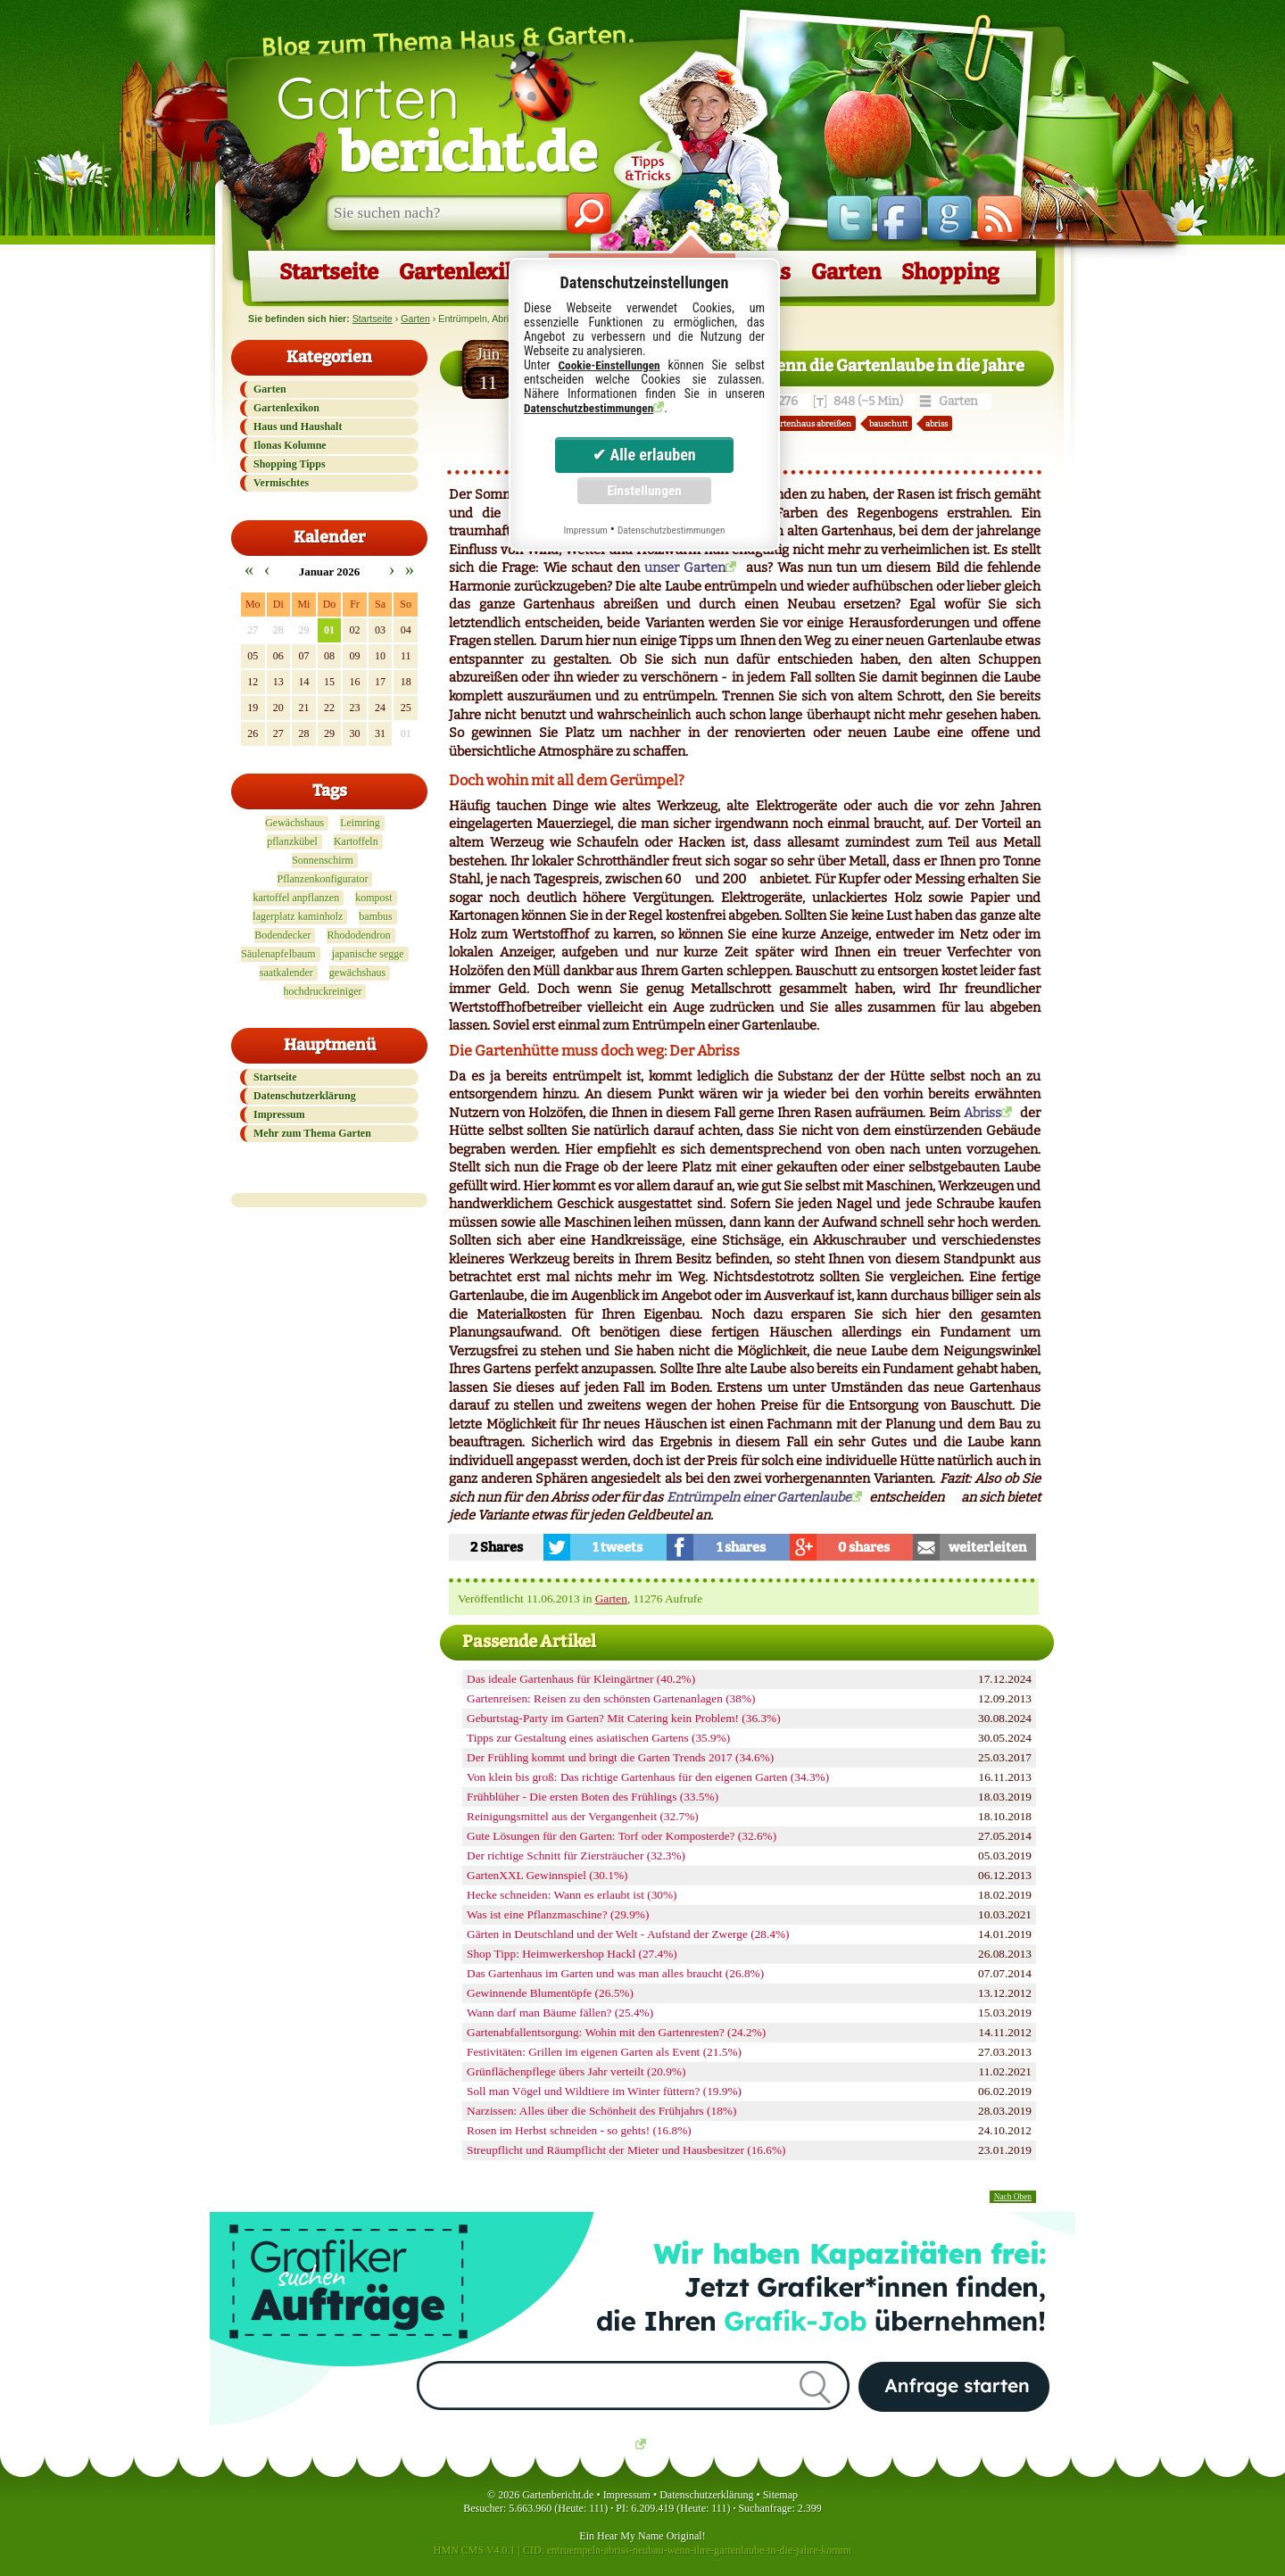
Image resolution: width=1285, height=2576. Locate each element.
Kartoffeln (356, 841)
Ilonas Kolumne (290, 445)
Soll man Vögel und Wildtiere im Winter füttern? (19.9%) (604, 2091)
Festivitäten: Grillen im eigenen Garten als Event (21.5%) (604, 2051)
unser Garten (684, 567)
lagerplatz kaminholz (298, 916)
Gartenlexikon (471, 272)
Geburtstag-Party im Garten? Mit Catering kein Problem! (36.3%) (624, 1718)
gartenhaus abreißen (811, 423)
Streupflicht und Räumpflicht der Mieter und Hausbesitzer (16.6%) (626, 2150)
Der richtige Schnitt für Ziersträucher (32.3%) (576, 1855)
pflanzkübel (292, 841)
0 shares (864, 1547)
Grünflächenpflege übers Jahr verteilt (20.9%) (576, 2071)
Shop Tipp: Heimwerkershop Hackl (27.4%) (572, 1953)
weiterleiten (987, 1547)
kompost (373, 897)
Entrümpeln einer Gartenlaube (759, 1497)
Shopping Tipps (289, 464)
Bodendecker (282, 935)
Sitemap (780, 2495)
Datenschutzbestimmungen (588, 408)
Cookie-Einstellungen (608, 365)
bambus (375, 916)
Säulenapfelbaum (278, 954)
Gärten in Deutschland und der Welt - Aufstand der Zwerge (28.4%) (628, 1934)
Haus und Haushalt (297, 426)
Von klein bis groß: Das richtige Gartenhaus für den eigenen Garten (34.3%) (648, 1777)
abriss (936, 423)
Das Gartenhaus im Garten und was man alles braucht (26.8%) (615, 1973)
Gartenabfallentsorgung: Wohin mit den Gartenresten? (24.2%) (616, 2032)
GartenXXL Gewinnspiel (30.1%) (547, 1875)
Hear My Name (630, 2536)
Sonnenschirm (322, 860)
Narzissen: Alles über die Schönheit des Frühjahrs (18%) (601, 2110)
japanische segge (368, 954)
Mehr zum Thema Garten (312, 1133)
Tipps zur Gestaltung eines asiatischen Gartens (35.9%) (598, 1737)
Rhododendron (358, 935)
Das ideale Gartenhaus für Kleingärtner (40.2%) (581, 1679)
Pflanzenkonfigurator (323, 879)
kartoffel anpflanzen (296, 897)
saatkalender (286, 972)
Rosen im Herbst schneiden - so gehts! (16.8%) (579, 2130)
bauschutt (888, 423)
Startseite (328, 272)
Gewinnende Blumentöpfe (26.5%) (550, 1993)
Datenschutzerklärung (304, 1095)
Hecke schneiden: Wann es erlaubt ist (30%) (572, 1894)
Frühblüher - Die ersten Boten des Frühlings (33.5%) (592, 1796)
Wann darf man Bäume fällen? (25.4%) (560, 2012)
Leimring (360, 822)
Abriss (982, 1113)
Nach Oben (1013, 2196)
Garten (436, 123)
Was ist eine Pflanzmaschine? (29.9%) (558, 1914)
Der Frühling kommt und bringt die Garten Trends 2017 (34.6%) (620, 1757)
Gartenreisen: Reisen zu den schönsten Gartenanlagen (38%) (611, 1698)
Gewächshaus (294, 822)
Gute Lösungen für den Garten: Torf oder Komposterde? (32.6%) (621, 1836)
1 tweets (617, 1547)
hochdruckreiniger (323, 991)
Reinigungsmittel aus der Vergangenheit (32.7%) (583, 1816)
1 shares (741, 1547)
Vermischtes (281, 482)
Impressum (279, 1114)
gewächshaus (357, 972)
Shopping (950, 272)
